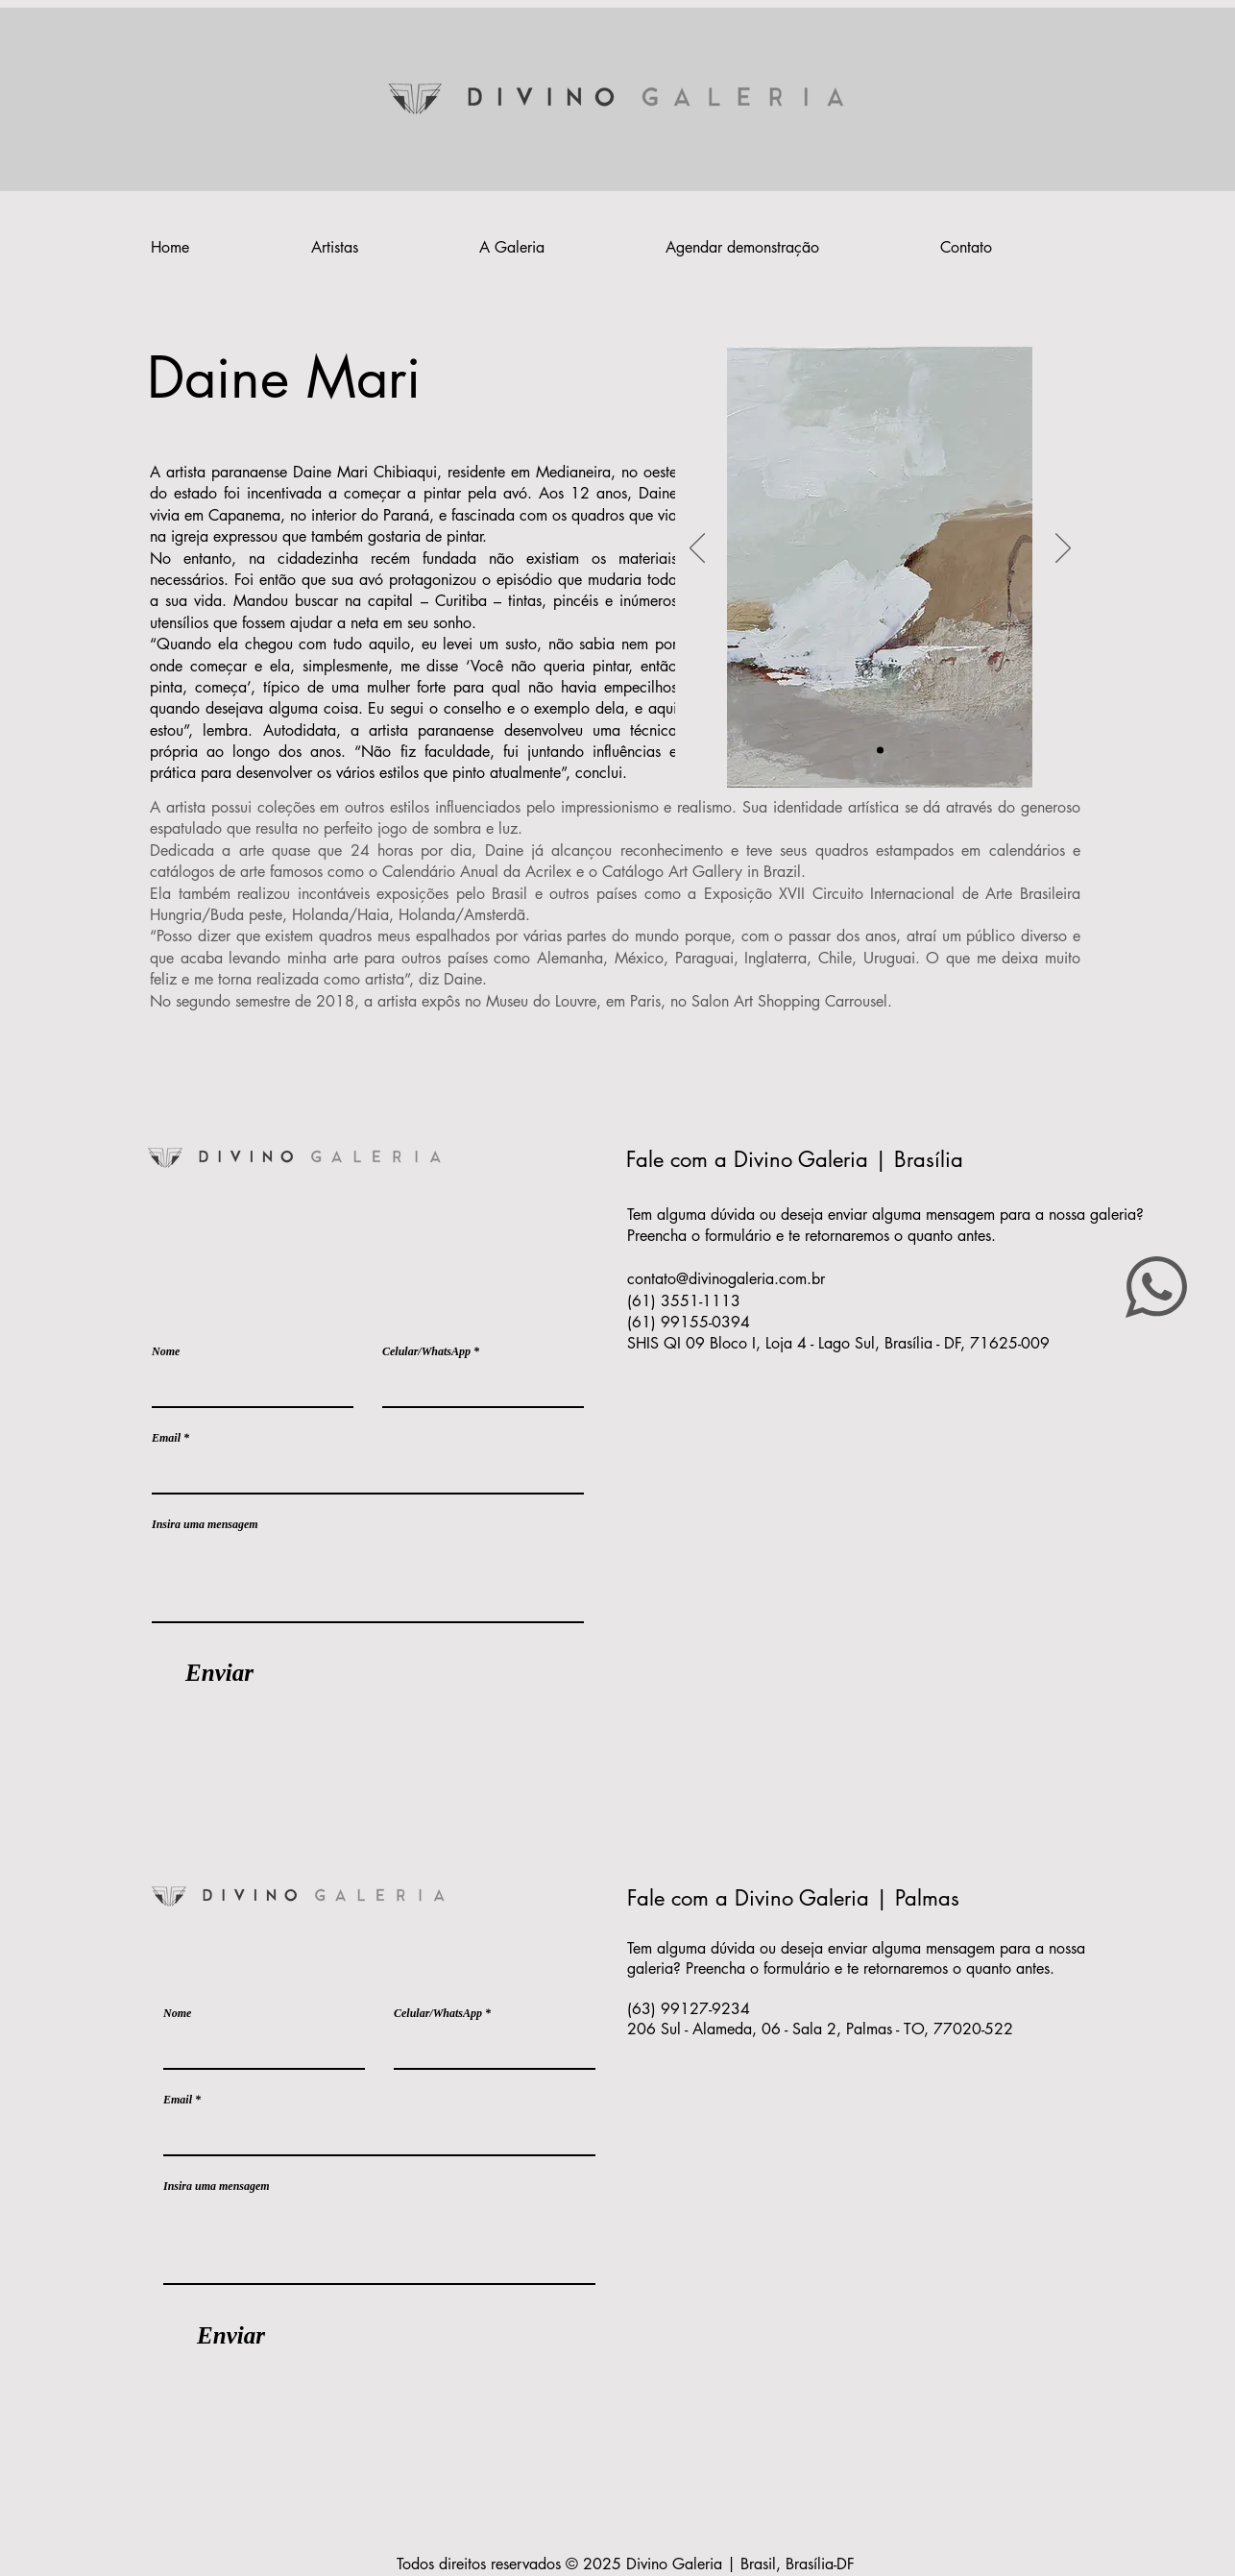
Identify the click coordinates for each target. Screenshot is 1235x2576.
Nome (166, 1351)
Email (166, 1438)
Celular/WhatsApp (426, 1351)
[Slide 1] (880, 750)
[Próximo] (1063, 549)
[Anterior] (697, 549)
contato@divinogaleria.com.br (726, 1279)
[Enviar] (219, 1673)
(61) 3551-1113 (686, 1301)
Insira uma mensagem (205, 1524)
